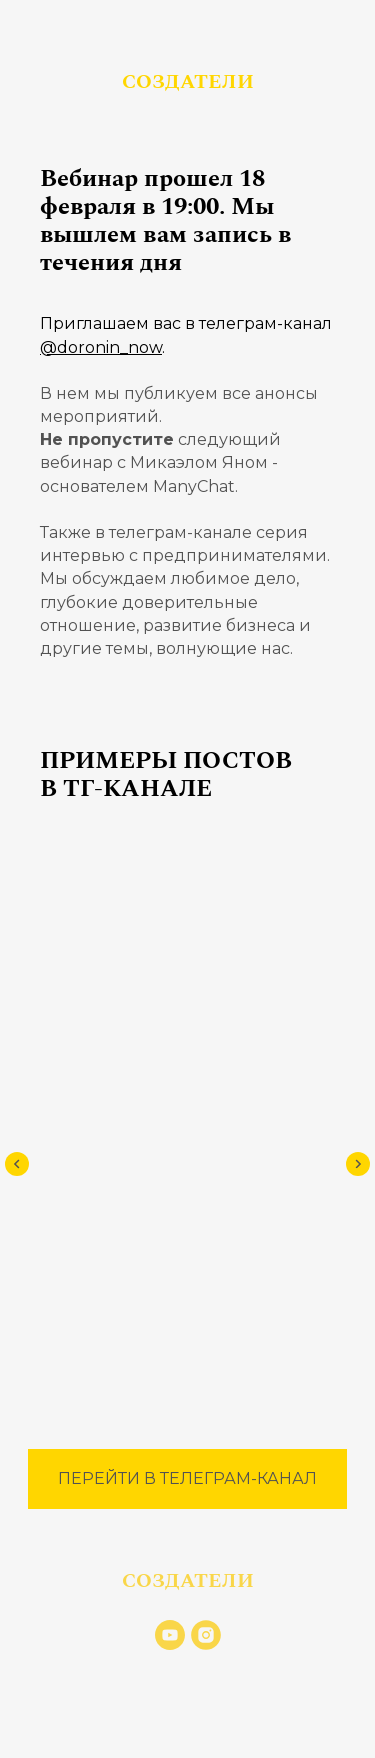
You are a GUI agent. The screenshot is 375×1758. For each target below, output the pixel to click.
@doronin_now (101, 347)
